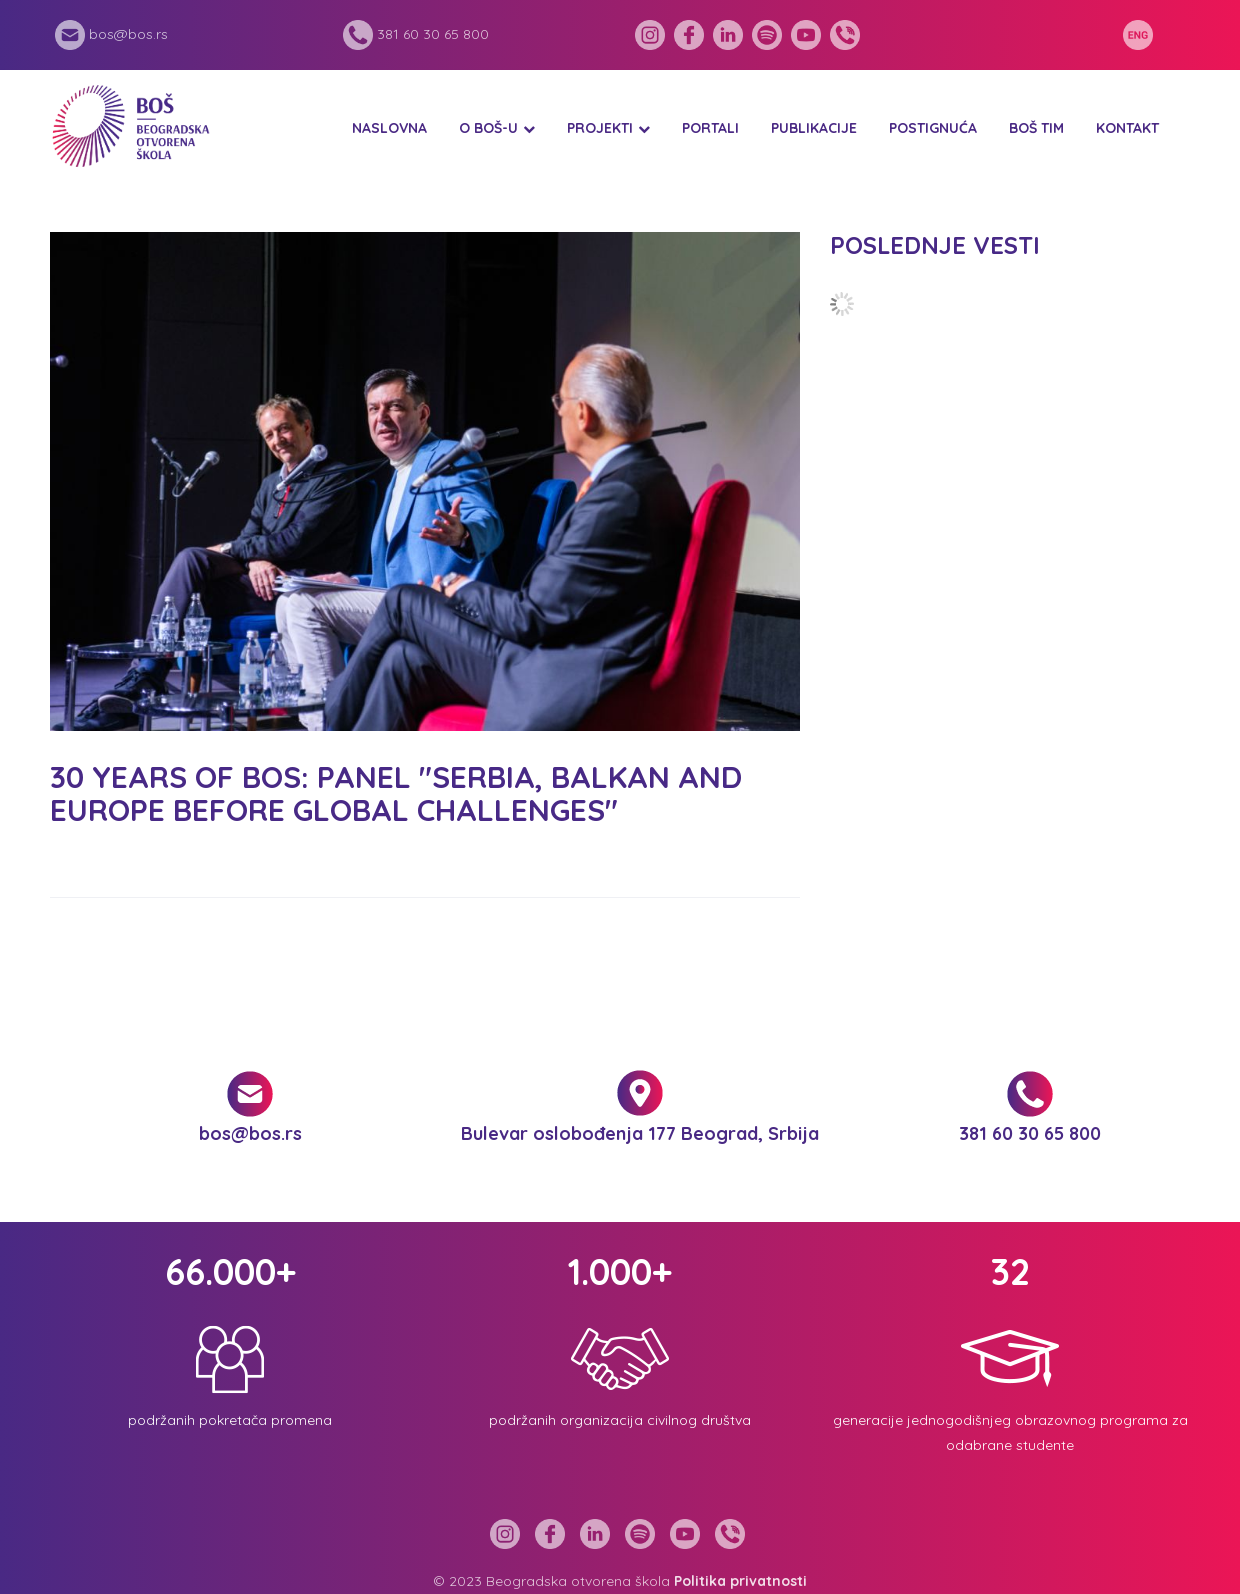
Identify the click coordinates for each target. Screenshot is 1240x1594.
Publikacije (814, 128)
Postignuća (933, 128)
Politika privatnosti (740, 1581)
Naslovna (389, 128)
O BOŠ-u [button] (488, 128)
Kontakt (1127, 128)
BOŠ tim (1036, 128)
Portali (710, 128)
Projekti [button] (600, 128)
